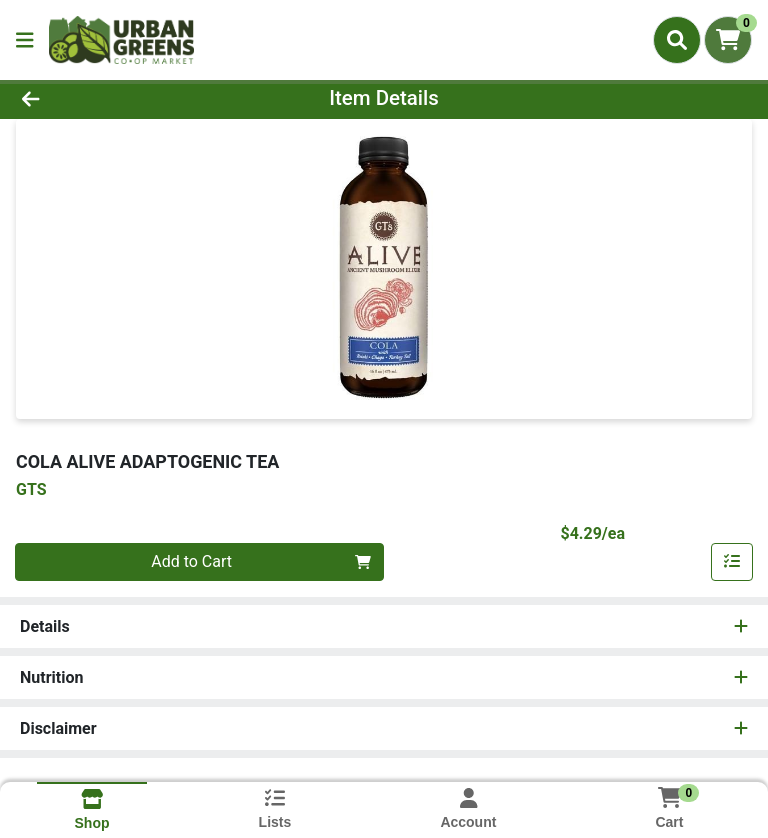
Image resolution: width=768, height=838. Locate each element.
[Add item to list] (732, 562)
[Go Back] (108, 98)
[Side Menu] (25, 40)
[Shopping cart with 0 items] (728, 40)
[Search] (677, 40)
